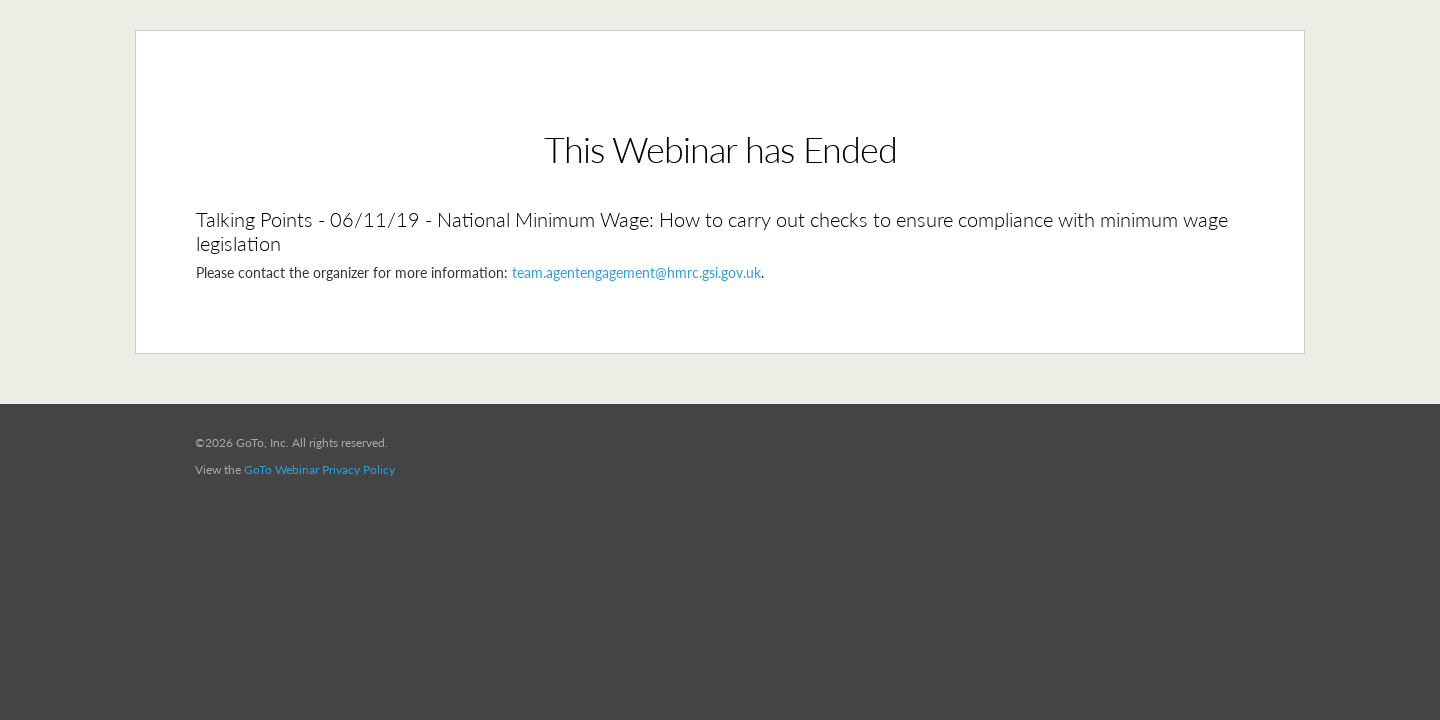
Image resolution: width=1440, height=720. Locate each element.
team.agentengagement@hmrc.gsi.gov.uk (636, 272)
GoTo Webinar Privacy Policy (319, 469)
